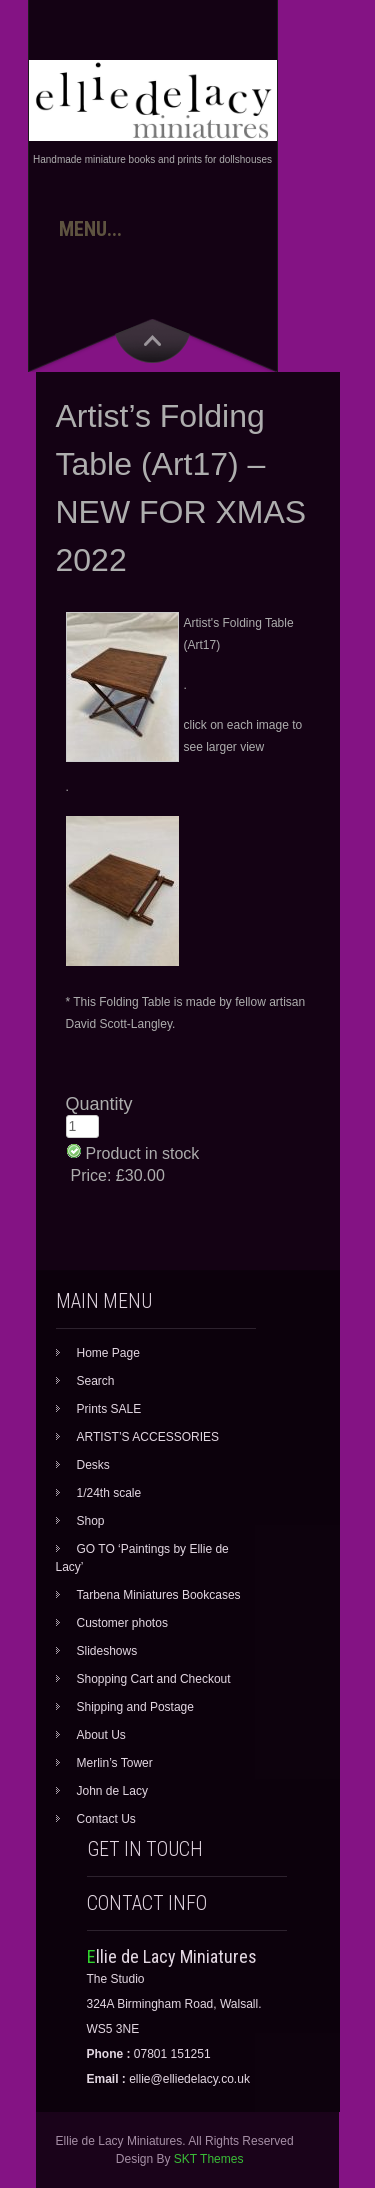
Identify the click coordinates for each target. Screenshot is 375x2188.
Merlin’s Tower (115, 1763)
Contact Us (106, 1819)
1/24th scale (109, 1493)
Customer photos (122, 1623)
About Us (101, 1735)
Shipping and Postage (135, 1707)
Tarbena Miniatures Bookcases (159, 1595)
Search (96, 1381)
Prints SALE (109, 1409)
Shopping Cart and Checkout (154, 1679)
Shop (91, 1521)
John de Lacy (112, 1791)
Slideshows (107, 1651)
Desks (93, 1465)
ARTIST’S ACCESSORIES (148, 1437)
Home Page (108, 1353)
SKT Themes (209, 2159)
